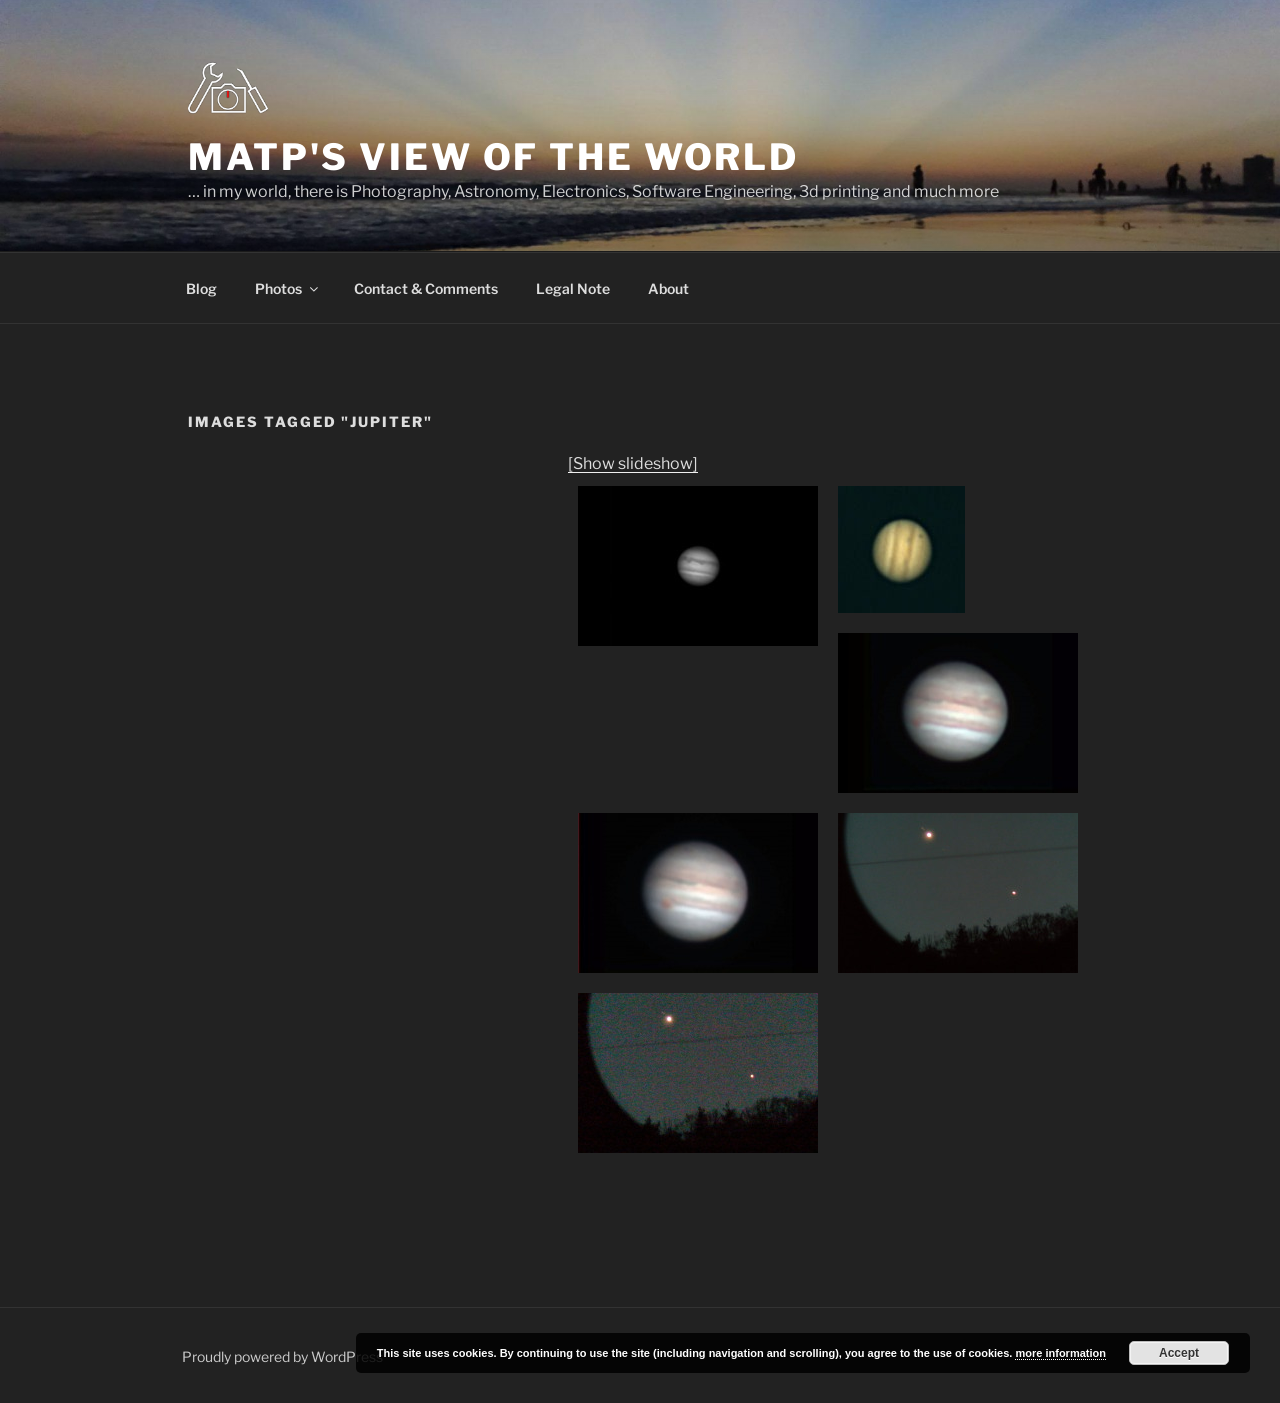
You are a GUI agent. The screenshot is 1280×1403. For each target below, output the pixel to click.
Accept (1179, 1353)
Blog (201, 288)
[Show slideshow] (633, 463)
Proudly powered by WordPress (282, 1356)
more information (1060, 1353)
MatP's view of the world (493, 157)
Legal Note (573, 288)
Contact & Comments (426, 288)
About (668, 288)
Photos (288, 288)
